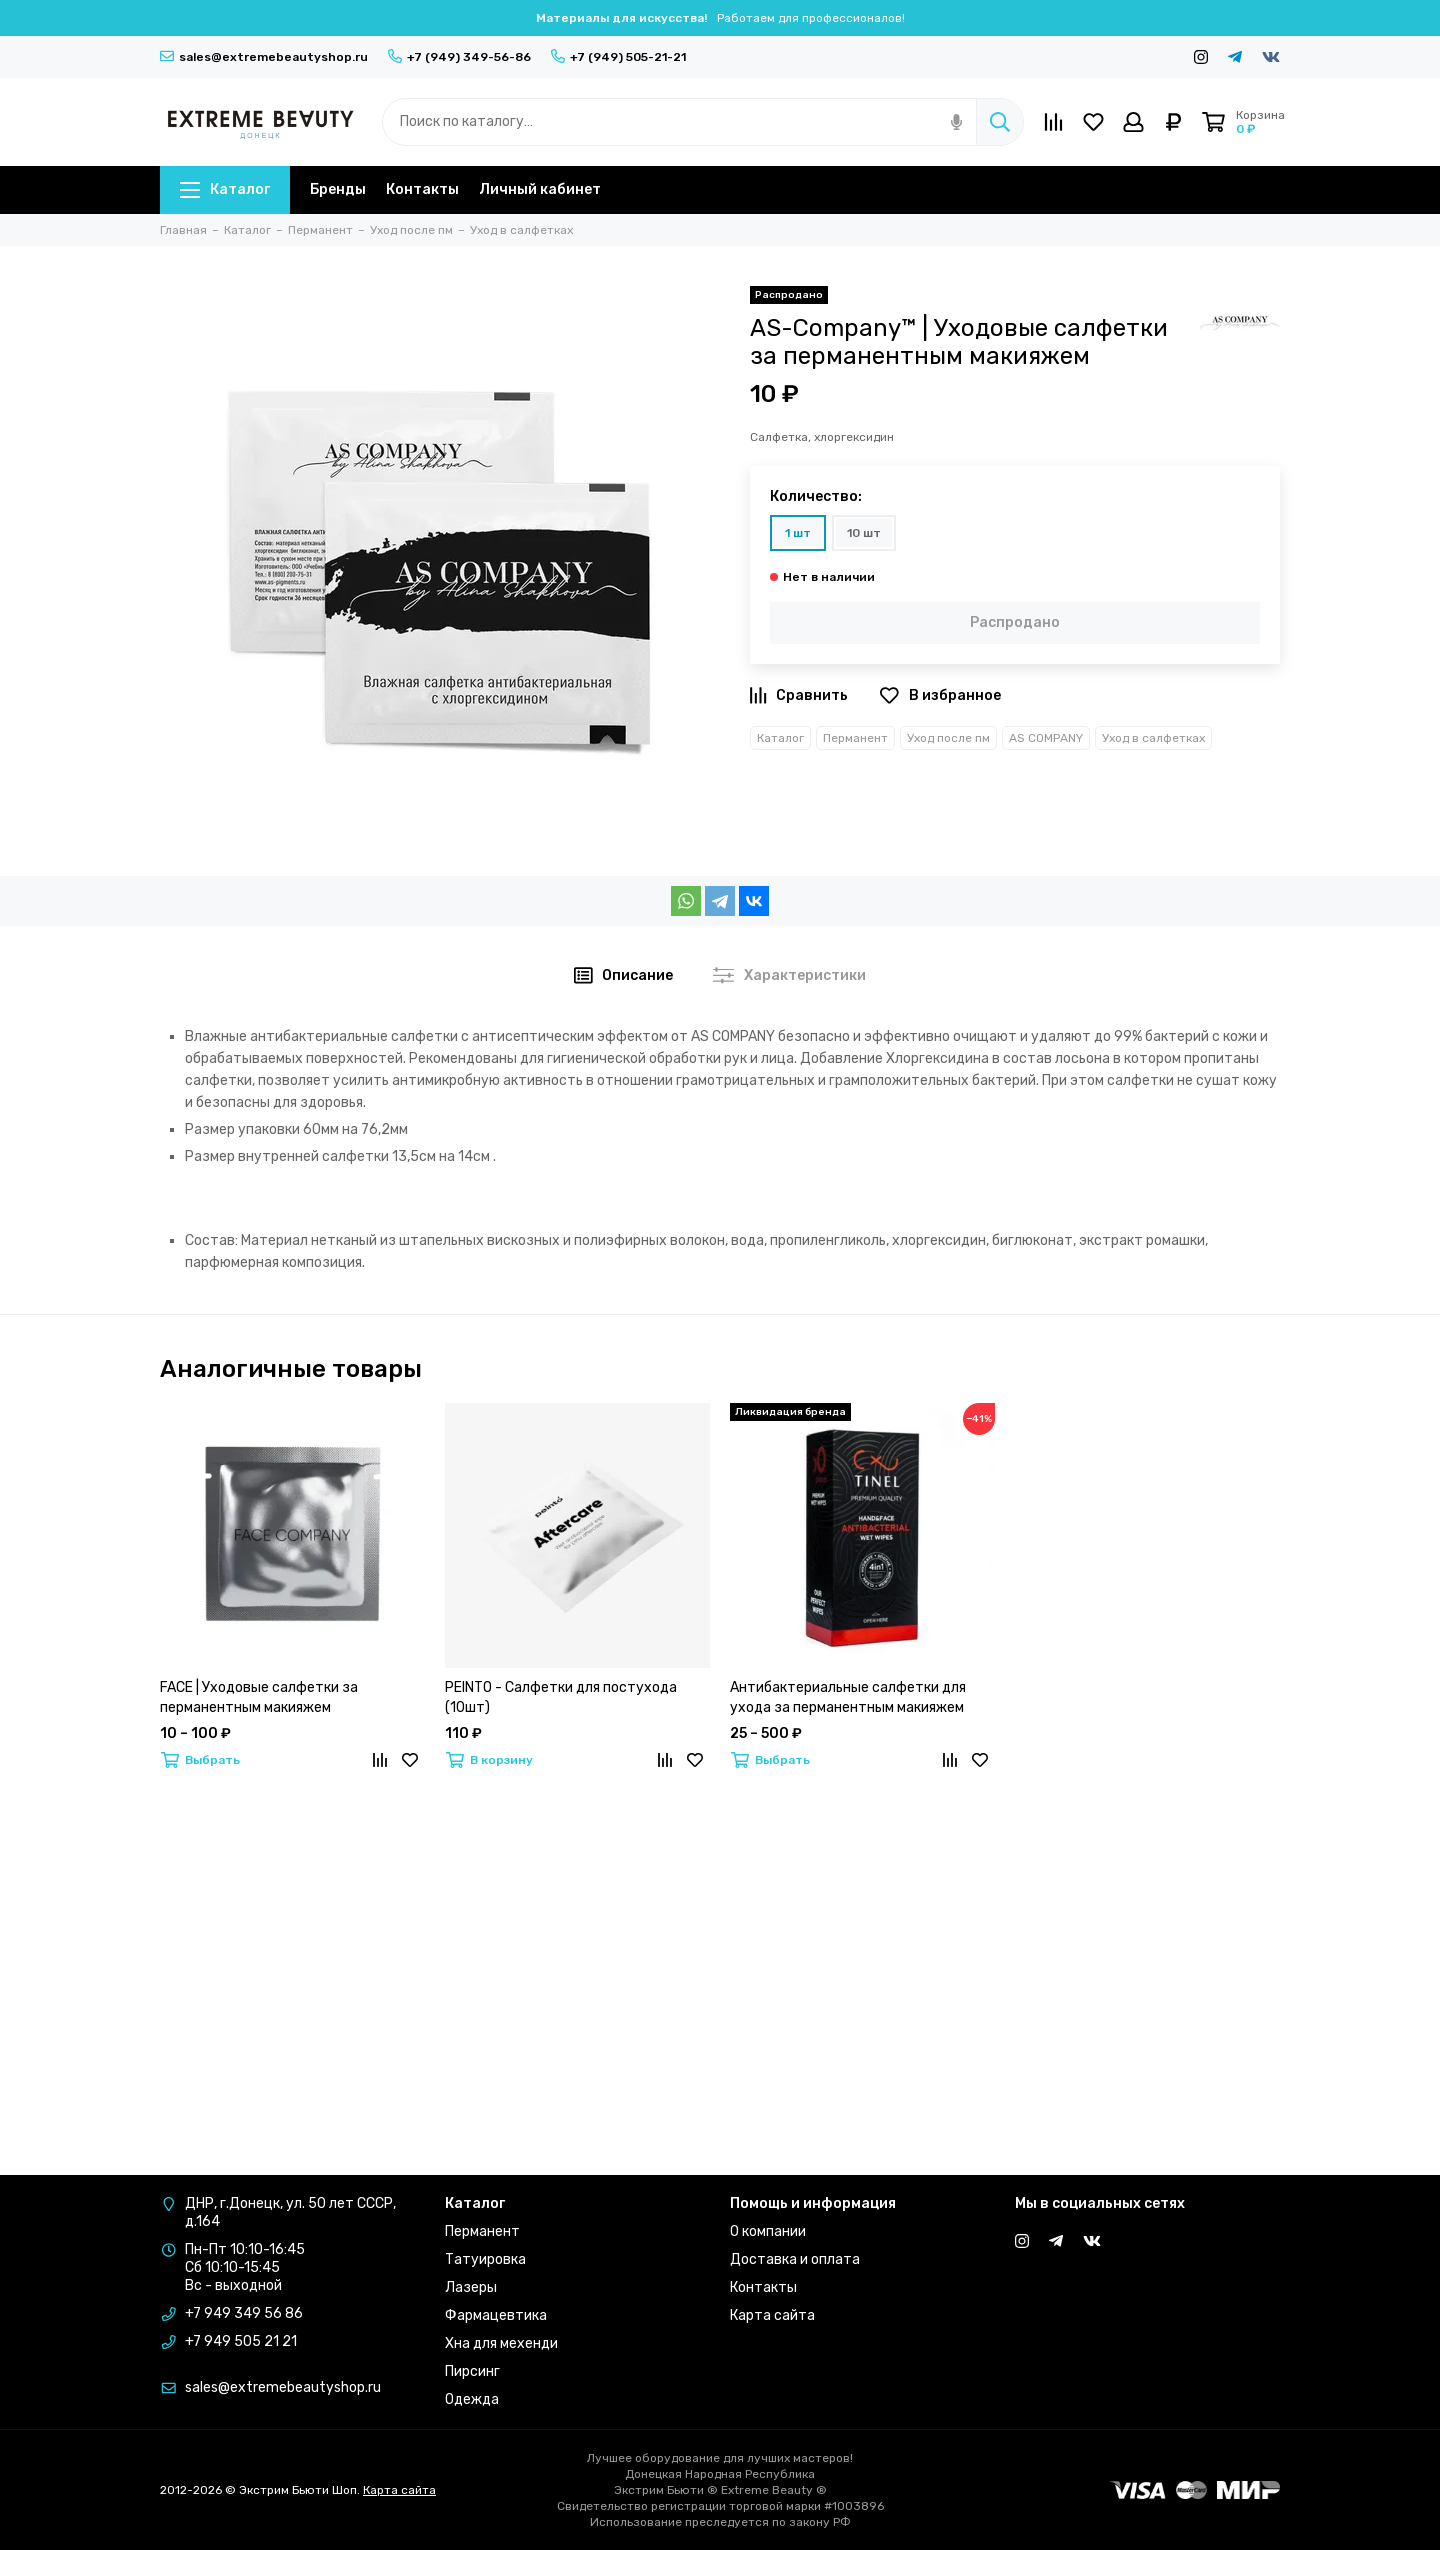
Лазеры (471, 2287)
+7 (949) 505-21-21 (618, 57)
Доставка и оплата (795, 2259)
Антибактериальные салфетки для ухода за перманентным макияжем (848, 1697)
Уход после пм (948, 738)
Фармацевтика (496, 2315)
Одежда (472, 2399)
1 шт (798, 533)
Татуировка (485, 2259)
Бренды (338, 189)
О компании (768, 2231)
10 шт (864, 533)
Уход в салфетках (1153, 738)
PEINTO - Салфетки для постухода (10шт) (561, 1697)
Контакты (422, 189)
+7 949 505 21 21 (241, 2341)
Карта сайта (772, 2315)
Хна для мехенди (501, 2343)
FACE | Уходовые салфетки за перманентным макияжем (259, 1697)
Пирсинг (472, 2371)
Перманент (855, 738)
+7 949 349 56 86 (244, 2313)
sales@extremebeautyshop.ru (264, 57)
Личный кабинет (540, 189)
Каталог (225, 189)
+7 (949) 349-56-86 (459, 57)
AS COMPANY (1046, 738)
